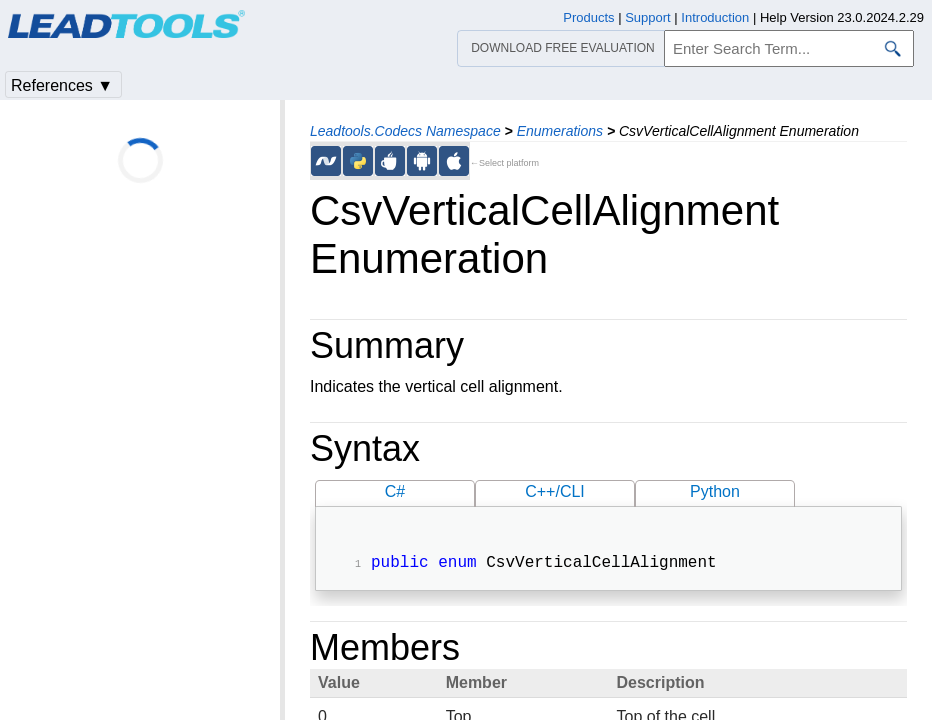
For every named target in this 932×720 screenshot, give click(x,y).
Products (588, 17)
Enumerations (560, 131)
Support (648, 17)
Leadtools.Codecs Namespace (405, 131)
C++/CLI (555, 491)
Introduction (715, 17)
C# (395, 491)
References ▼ (62, 85)
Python (715, 491)
